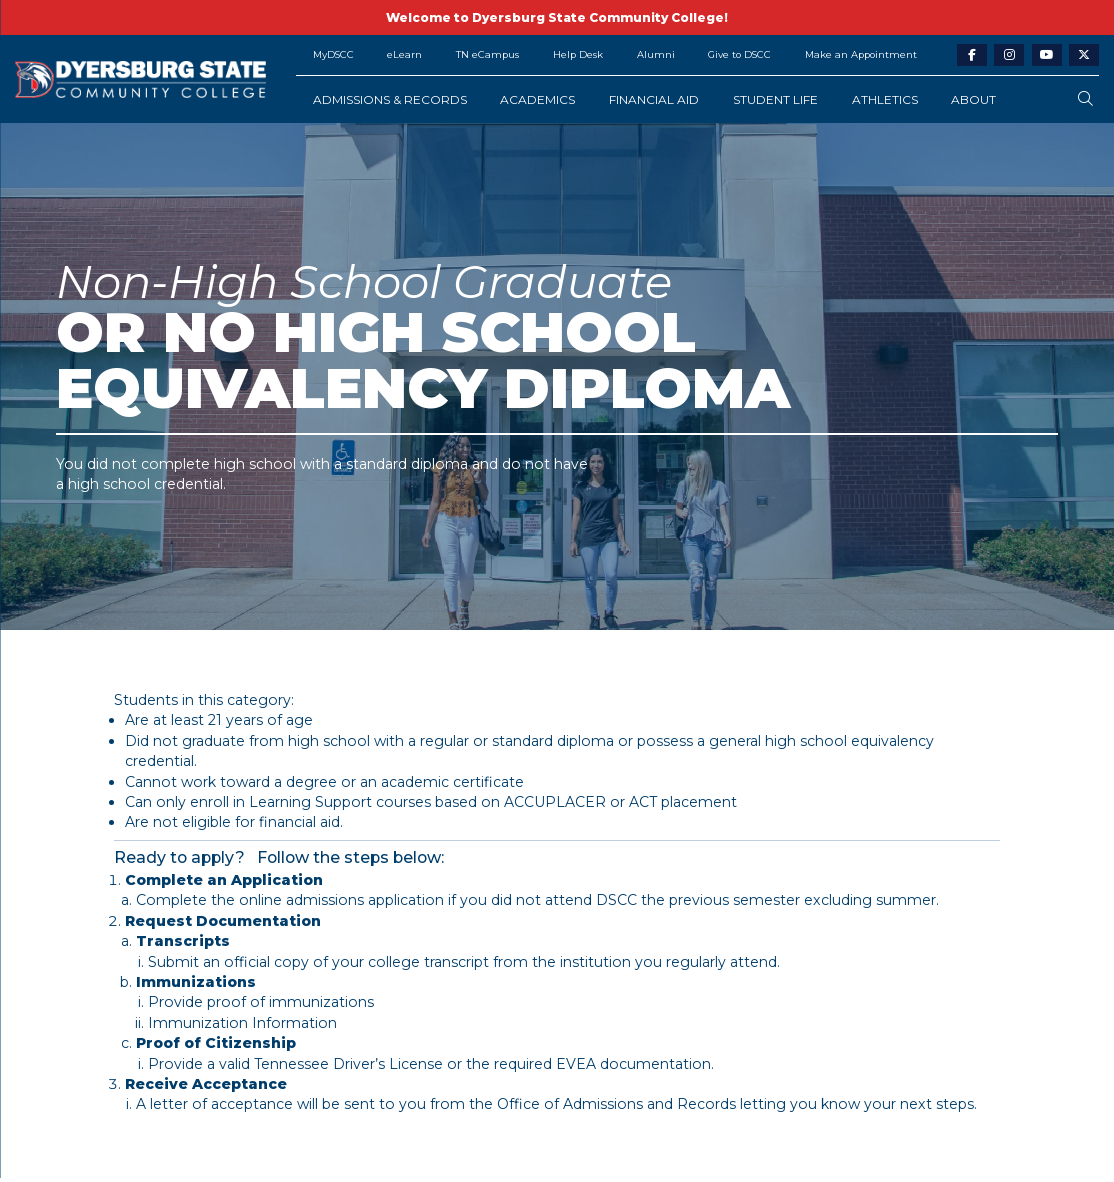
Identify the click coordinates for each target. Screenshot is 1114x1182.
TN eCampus (487, 54)
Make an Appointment (861, 54)
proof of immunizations (290, 1002)
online (260, 900)
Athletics (885, 99)
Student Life (775, 99)
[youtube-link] (1047, 55)
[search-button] (1085, 99)
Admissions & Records (390, 99)
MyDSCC (333, 54)
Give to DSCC (739, 54)
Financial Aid (654, 99)
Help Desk (578, 54)
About (973, 99)
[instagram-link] (1009, 55)
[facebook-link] (972, 55)
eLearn (404, 54)
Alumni (656, 54)
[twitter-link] (1084, 55)
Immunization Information (242, 1023)
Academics (537, 99)
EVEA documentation (633, 1064)
